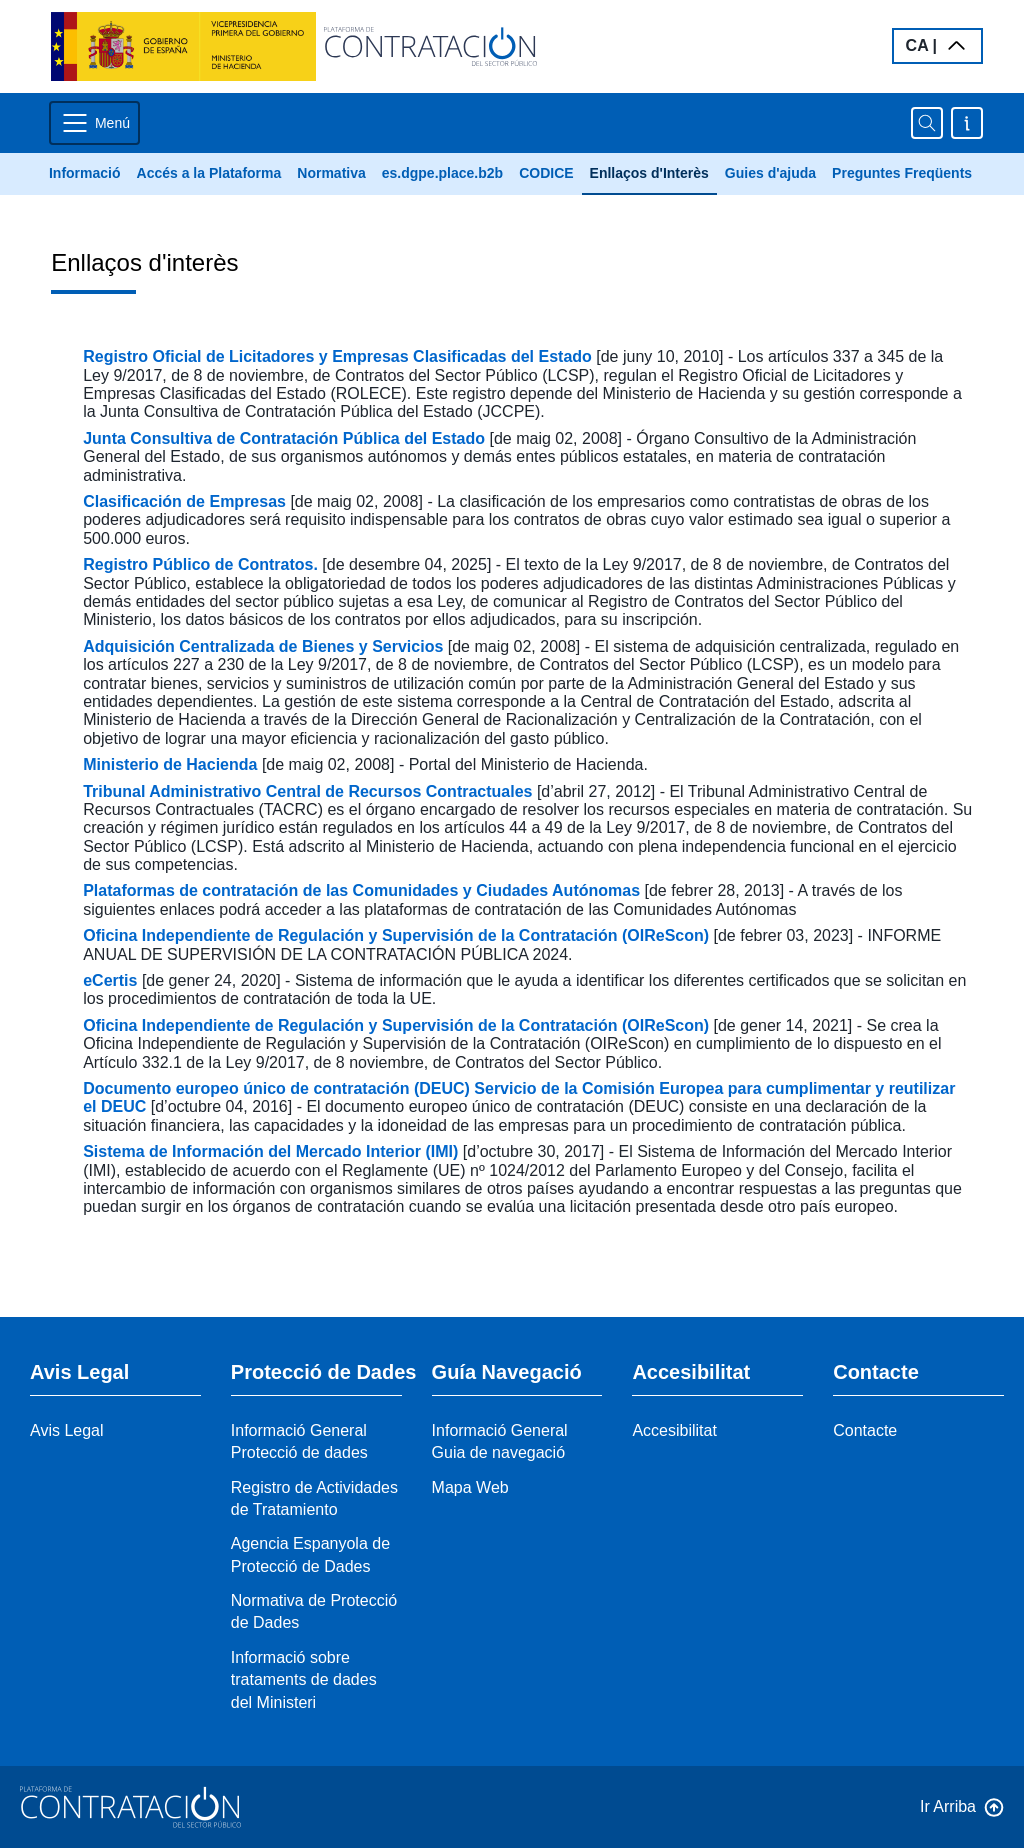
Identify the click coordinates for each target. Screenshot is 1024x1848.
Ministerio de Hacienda (172, 764)
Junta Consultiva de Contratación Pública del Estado (286, 438)
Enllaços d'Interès (649, 173)
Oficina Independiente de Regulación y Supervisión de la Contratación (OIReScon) (398, 935)
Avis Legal (67, 1430)
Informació (85, 173)
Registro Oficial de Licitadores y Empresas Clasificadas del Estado (339, 356)
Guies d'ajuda (770, 173)
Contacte (865, 1430)
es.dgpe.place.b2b (442, 173)
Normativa (331, 173)
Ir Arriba (948, 1806)
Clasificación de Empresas (186, 501)
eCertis (112, 980)
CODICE (546, 173)
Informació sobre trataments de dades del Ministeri (304, 1680)
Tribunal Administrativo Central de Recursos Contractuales (310, 791)
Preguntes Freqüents (902, 173)
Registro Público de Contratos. (202, 564)
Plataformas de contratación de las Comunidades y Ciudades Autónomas (363, 890)
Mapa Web (470, 1487)
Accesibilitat (674, 1430)
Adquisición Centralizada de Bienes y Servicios (265, 646)
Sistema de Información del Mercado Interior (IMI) (273, 1151)
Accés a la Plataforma (209, 173)
